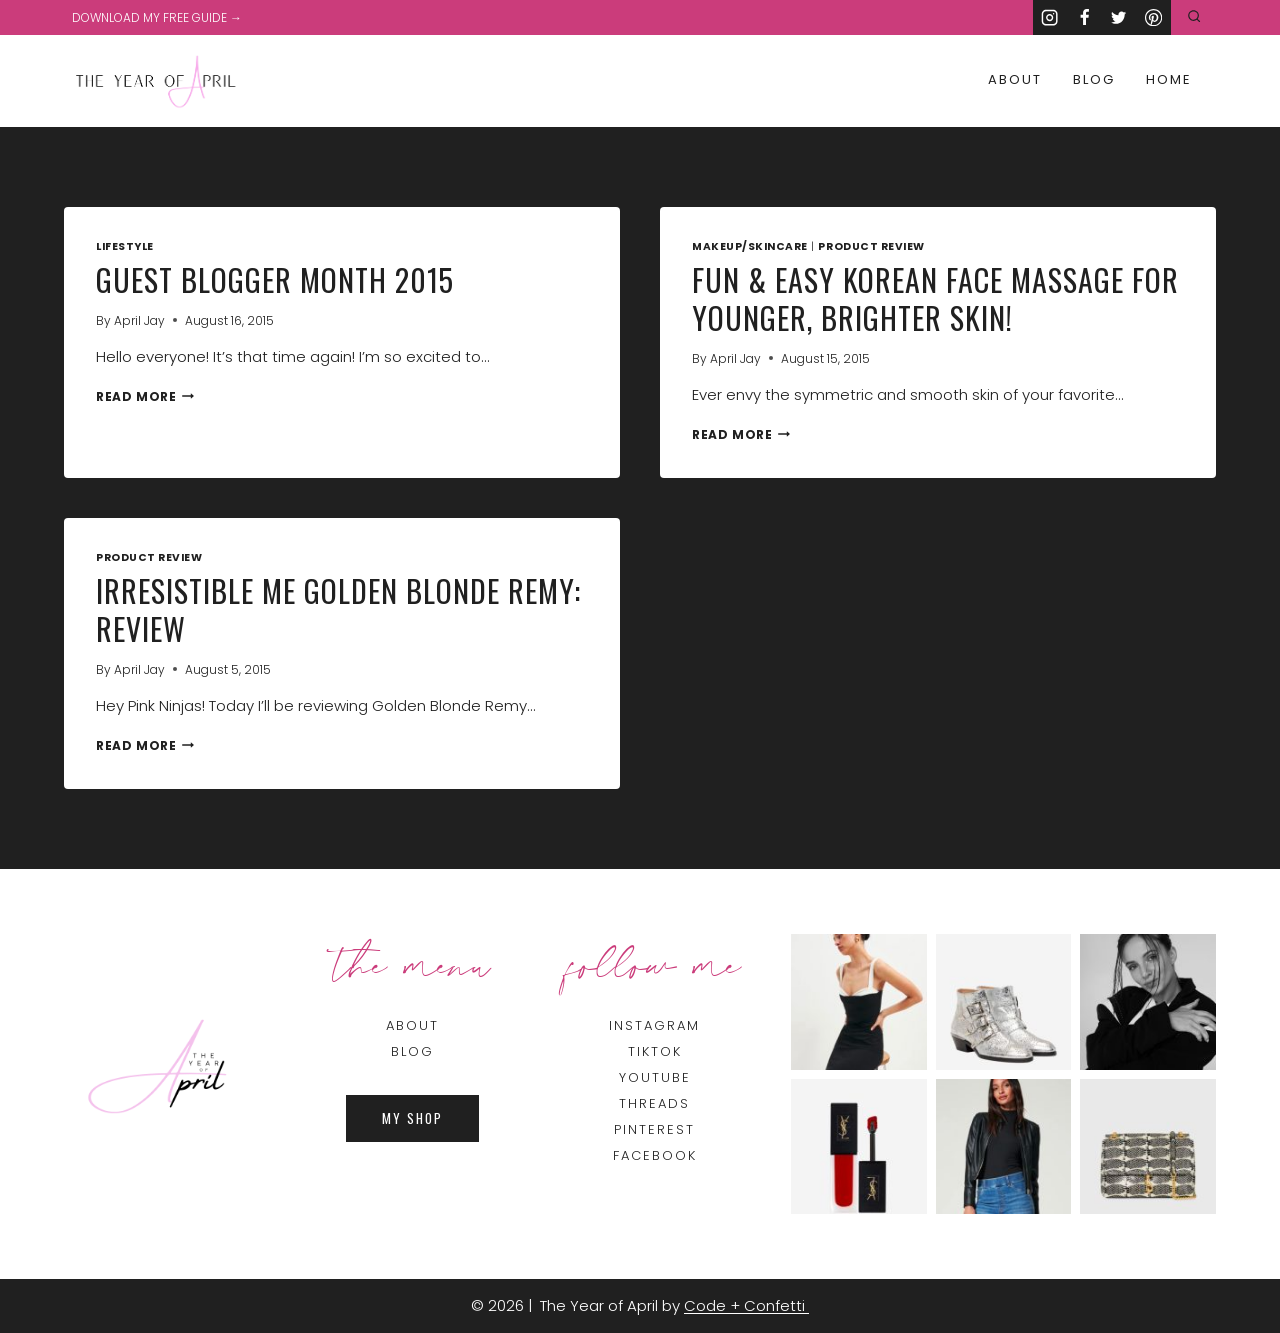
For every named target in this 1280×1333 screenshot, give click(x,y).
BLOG (412, 1051)
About (1015, 79)
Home (1169, 79)
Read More (145, 396)
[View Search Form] (1194, 17)
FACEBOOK (655, 1155)
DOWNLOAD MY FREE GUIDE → (157, 17)
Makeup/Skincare (750, 246)
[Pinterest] (1153, 17)
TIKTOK (655, 1051)
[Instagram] (1050, 17)
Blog (1094, 79)
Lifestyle (125, 246)
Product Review (871, 246)
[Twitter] (1119, 17)
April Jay (139, 320)
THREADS (654, 1103)
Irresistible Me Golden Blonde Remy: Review (338, 609)
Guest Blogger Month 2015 (275, 279)
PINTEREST (654, 1129)
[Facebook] (1084, 17)
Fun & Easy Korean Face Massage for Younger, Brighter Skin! (935, 298)
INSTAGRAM (654, 1025)
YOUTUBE (655, 1077)
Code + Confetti (746, 1305)
